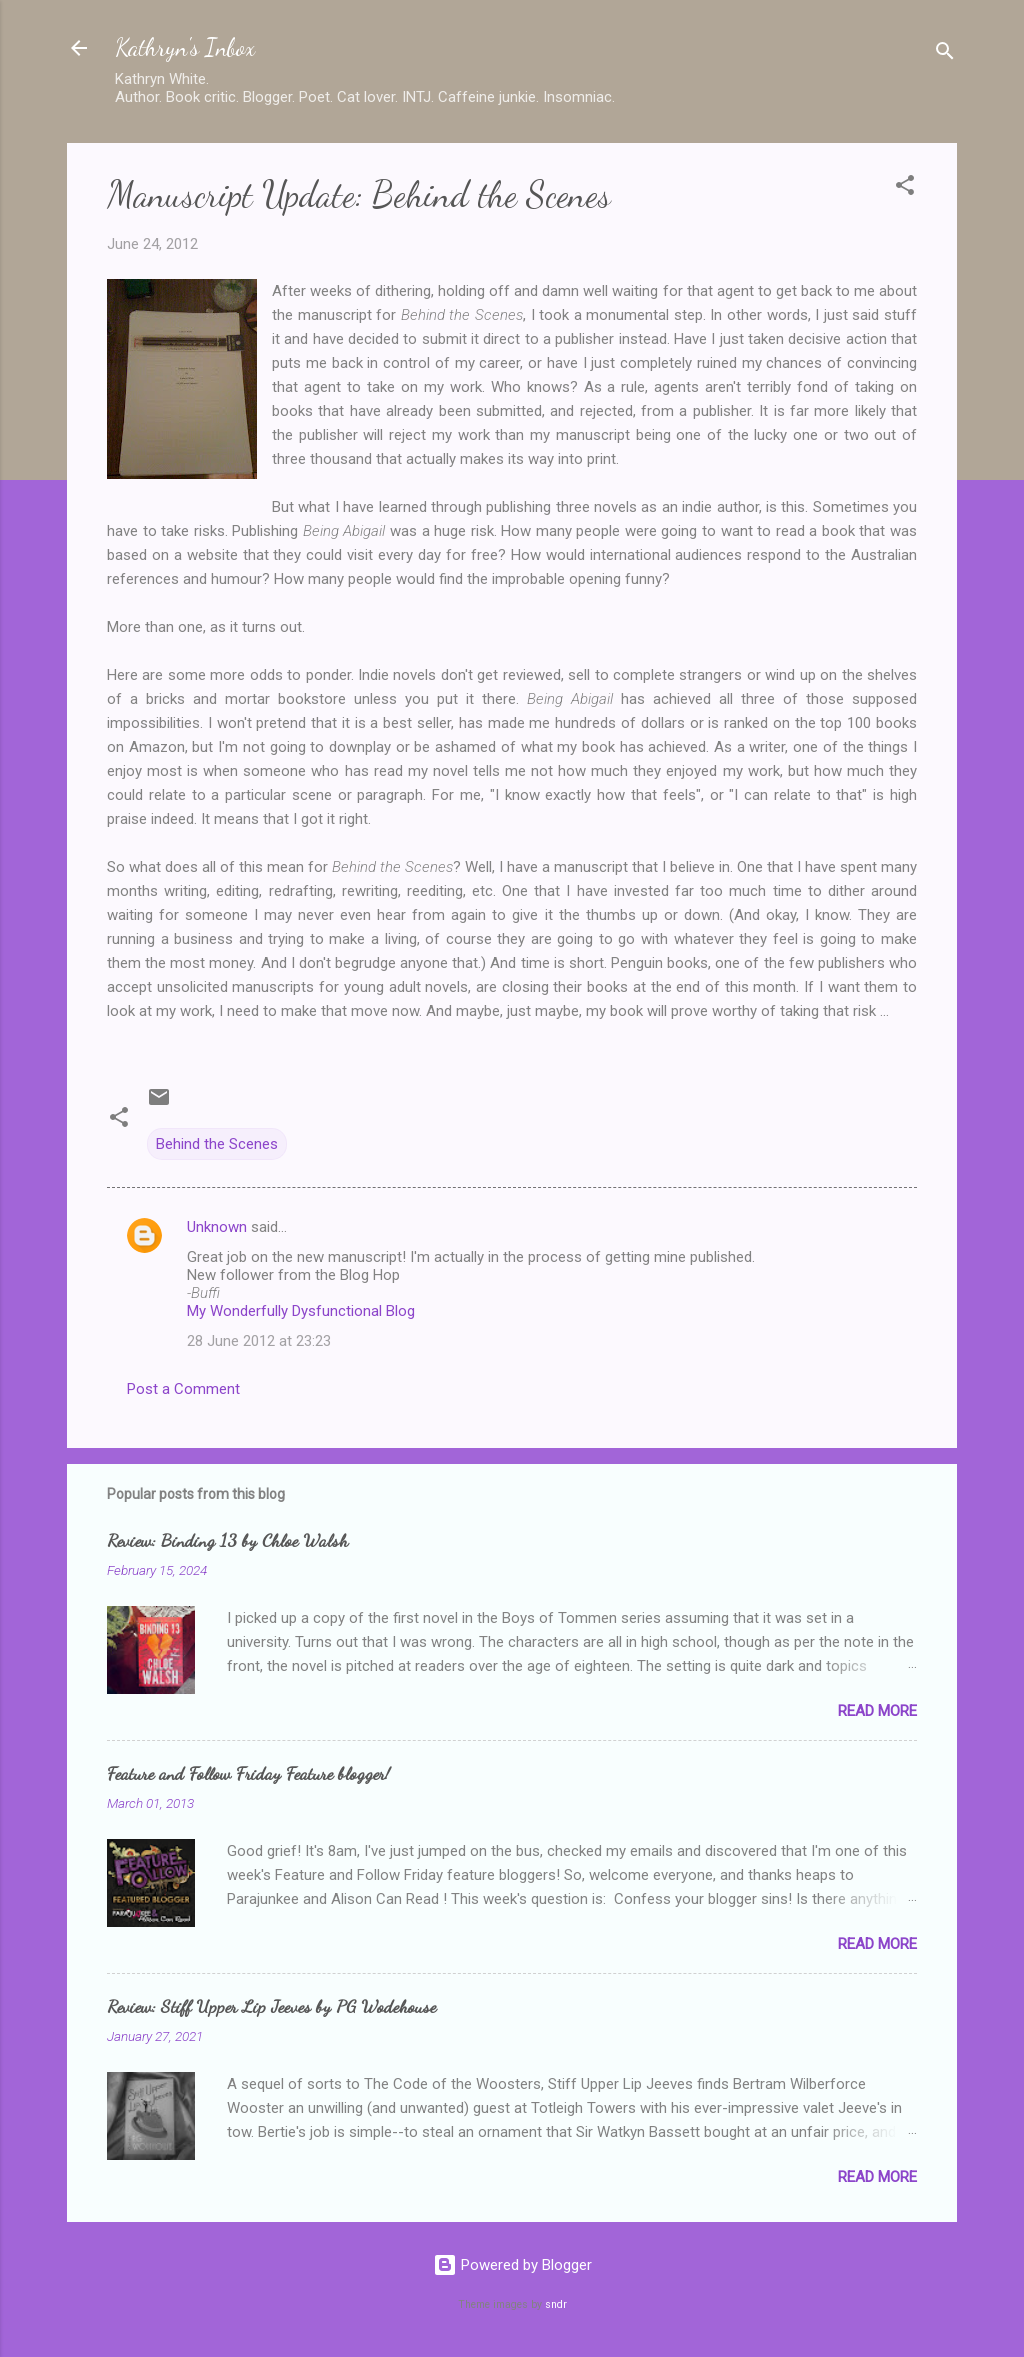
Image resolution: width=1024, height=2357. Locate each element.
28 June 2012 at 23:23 (259, 1341)
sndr (556, 2304)
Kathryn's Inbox (185, 47)
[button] (905, 188)
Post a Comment (183, 1389)
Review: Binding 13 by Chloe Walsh (227, 1540)
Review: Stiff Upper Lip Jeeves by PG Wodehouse (271, 2006)
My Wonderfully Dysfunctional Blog (301, 1311)
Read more (877, 1711)
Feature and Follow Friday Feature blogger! (248, 1773)
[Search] (945, 54)
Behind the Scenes (217, 1144)
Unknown (217, 1227)
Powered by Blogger (512, 2265)
